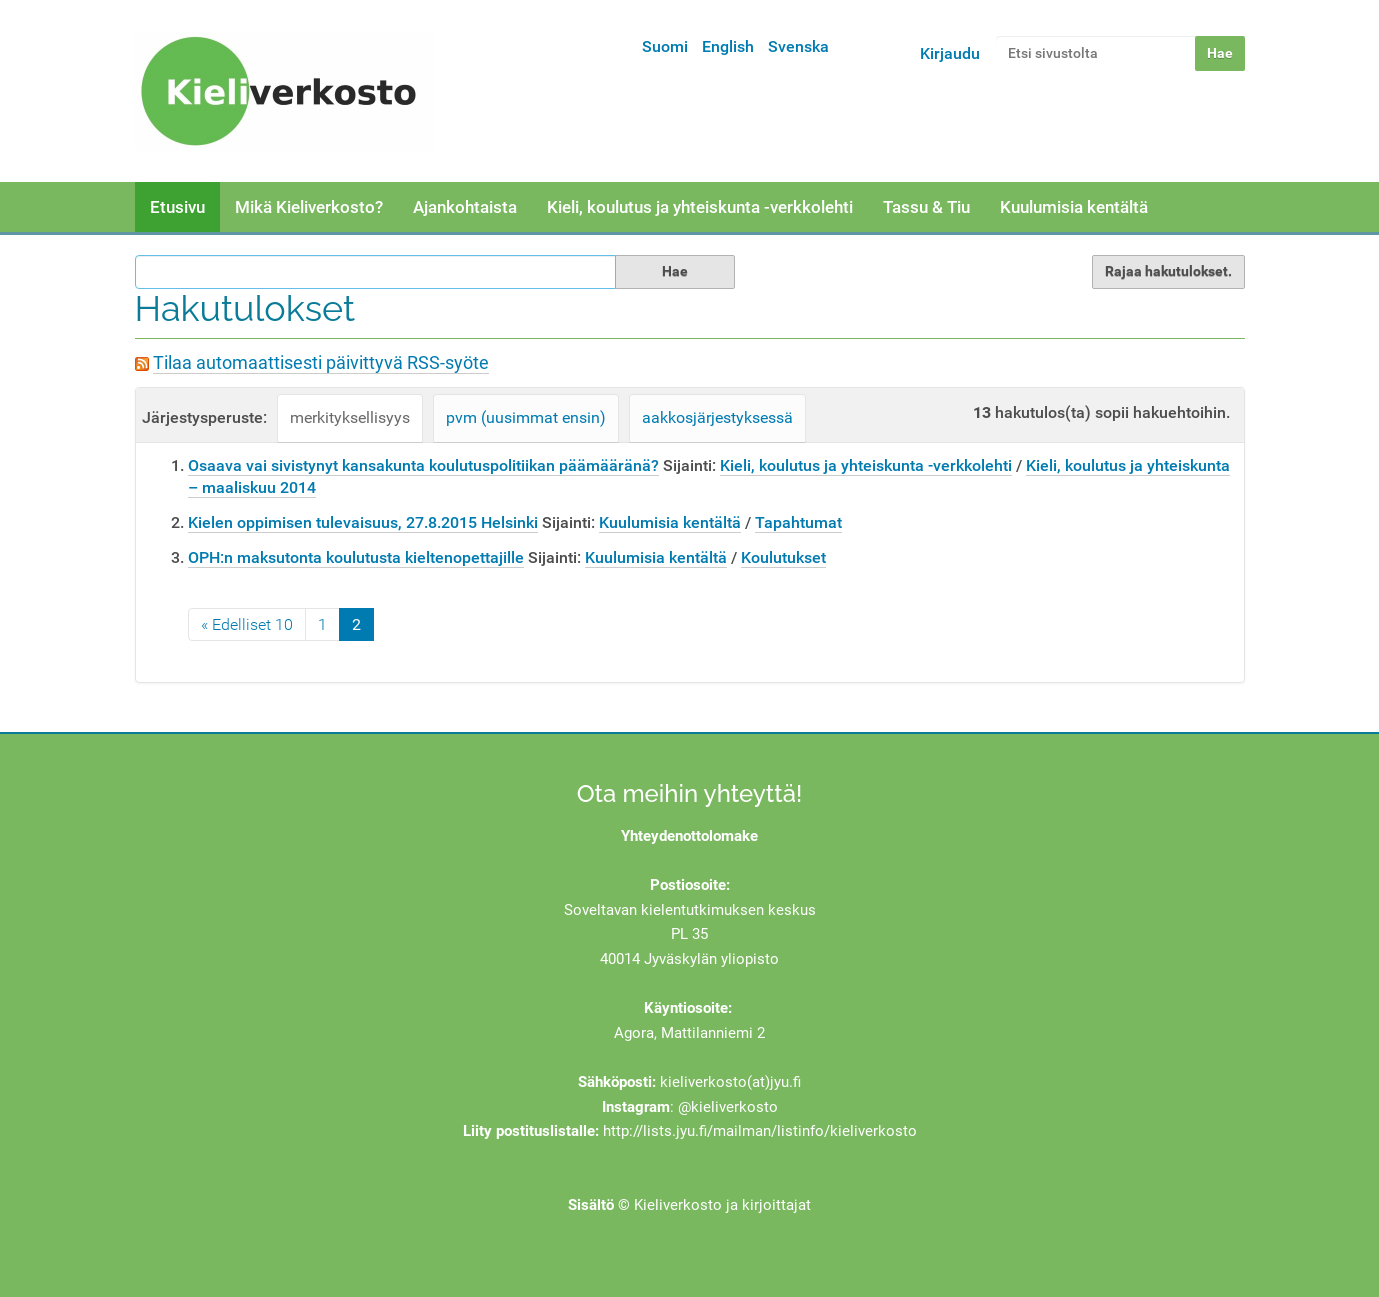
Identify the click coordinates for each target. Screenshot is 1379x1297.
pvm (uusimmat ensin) (526, 417)
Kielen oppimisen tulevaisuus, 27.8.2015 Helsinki (363, 522)
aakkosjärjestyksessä (717, 417)
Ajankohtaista (465, 207)
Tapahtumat (798, 522)
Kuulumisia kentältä (1074, 207)
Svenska (798, 46)
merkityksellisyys (350, 417)
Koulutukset (783, 557)
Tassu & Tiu (926, 207)
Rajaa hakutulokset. (1168, 271)
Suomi (665, 46)
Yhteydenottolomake (689, 836)
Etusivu (177, 207)
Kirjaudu (950, 53)
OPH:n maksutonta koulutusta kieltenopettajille (356, 557)
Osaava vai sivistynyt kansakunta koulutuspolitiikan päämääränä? (423, 465)
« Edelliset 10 (247, 624)
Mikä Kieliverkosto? (309, 207)
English (728, 46)
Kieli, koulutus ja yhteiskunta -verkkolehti (700, 207)
